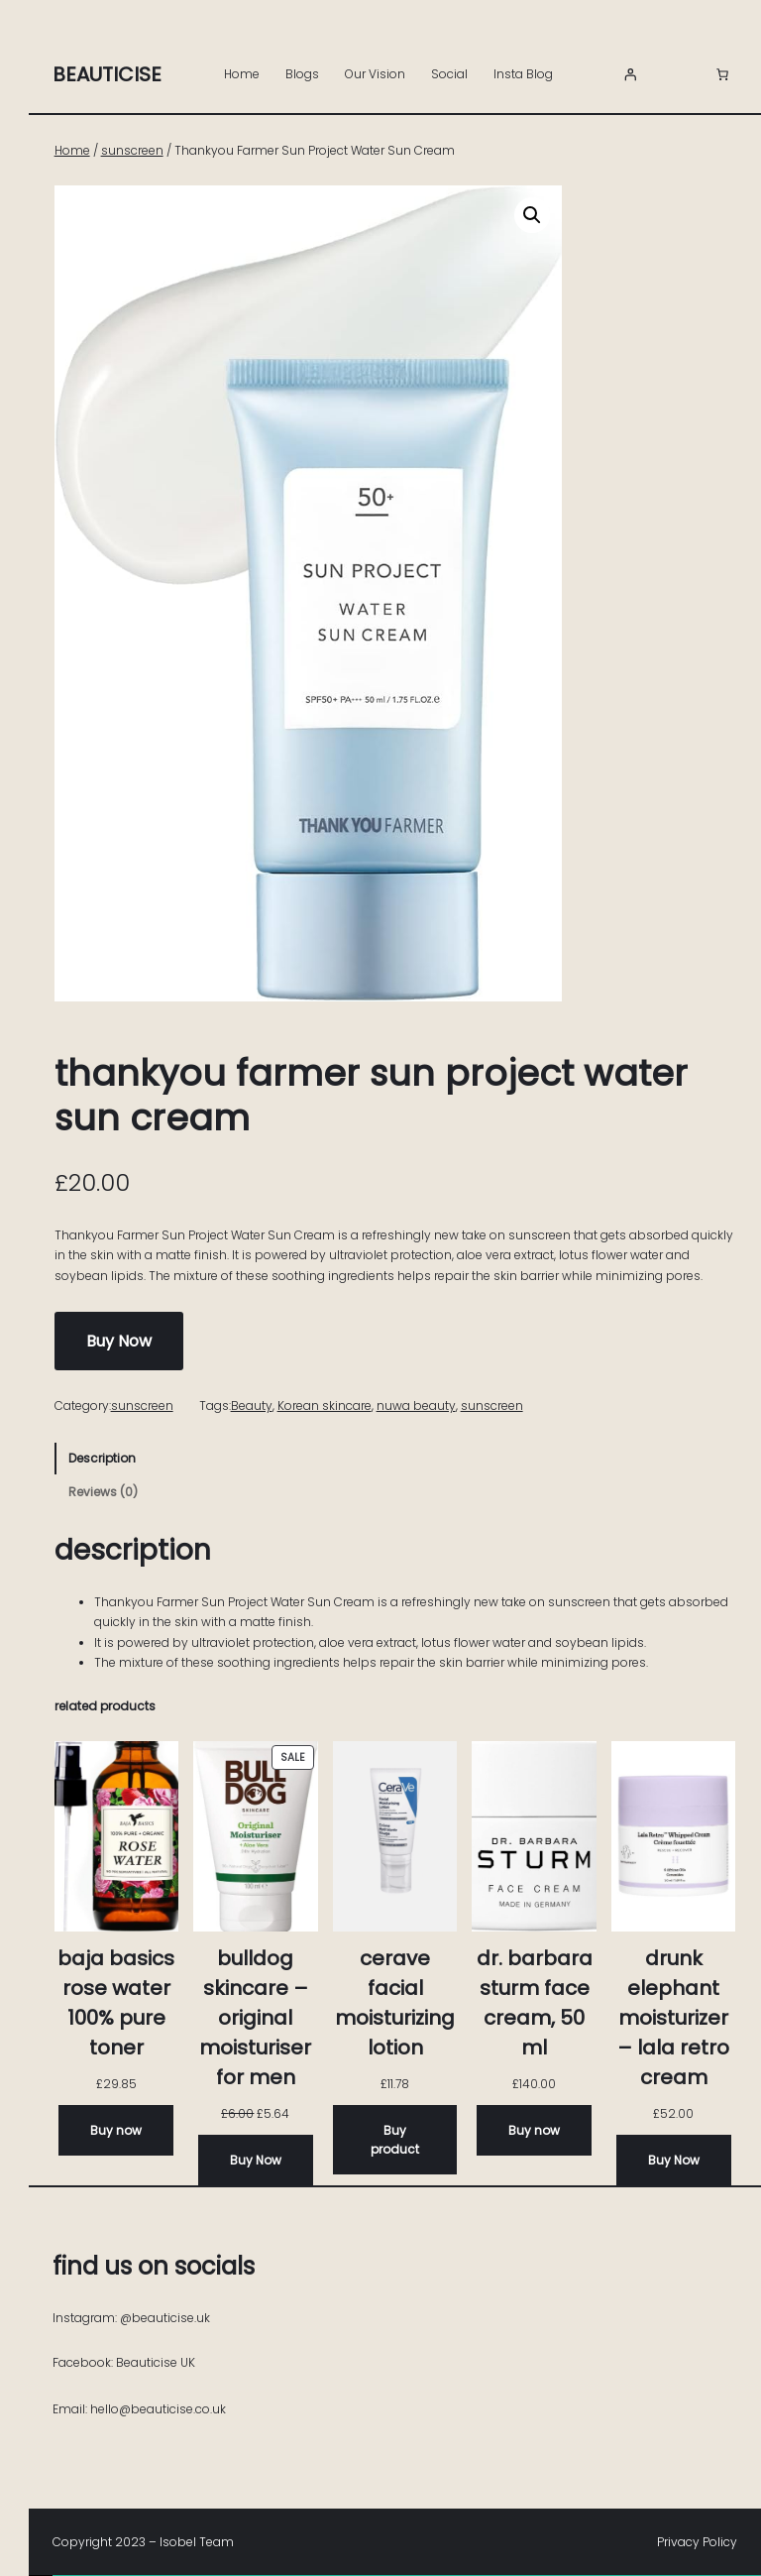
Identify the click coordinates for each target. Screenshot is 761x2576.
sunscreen (132, 150)
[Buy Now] (255, 2160)
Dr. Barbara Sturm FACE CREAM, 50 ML (535, 2002)
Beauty (251, 1405)
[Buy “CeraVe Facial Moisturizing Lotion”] (395, 2139)
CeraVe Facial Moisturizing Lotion (395, 2002)
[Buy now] (115, 2130)
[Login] (630, 74)
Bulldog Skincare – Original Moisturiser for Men (255, 2017)
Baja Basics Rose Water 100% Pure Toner (115, 2002)
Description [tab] (102, 1458)
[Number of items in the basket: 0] (722, 74)
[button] (532, 215)
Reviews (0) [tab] (103, 1491)
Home (242, 73)
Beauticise (107, 74)
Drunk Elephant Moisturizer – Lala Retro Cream (673, 2017)
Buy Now (119, 1341)
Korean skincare (324, 1405)
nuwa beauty (416, 1405)
